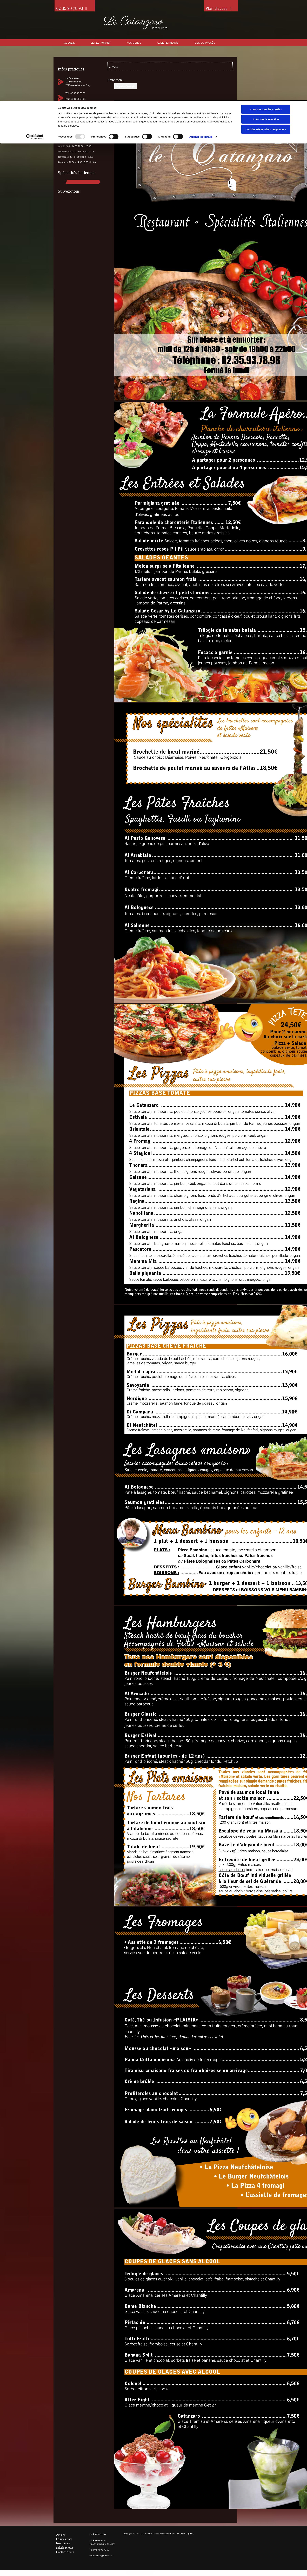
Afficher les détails (200, 35)
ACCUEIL (70, 42)
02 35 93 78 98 (77, 93)
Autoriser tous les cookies (266, 8)
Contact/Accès (65, 2551)
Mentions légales (185, 2533)
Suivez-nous (69, 190)
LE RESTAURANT (102, 42)
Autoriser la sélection (266, 18)
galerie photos (64, 2547)
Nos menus (63, 2543)
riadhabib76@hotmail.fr (77, 102)
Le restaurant (64, 2539)
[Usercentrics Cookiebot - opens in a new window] (35, 35)
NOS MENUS (136, 42)
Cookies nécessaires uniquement (265, 28)
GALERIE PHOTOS (170, 42)
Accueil (61, 2534)
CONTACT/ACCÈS (209, 42)
